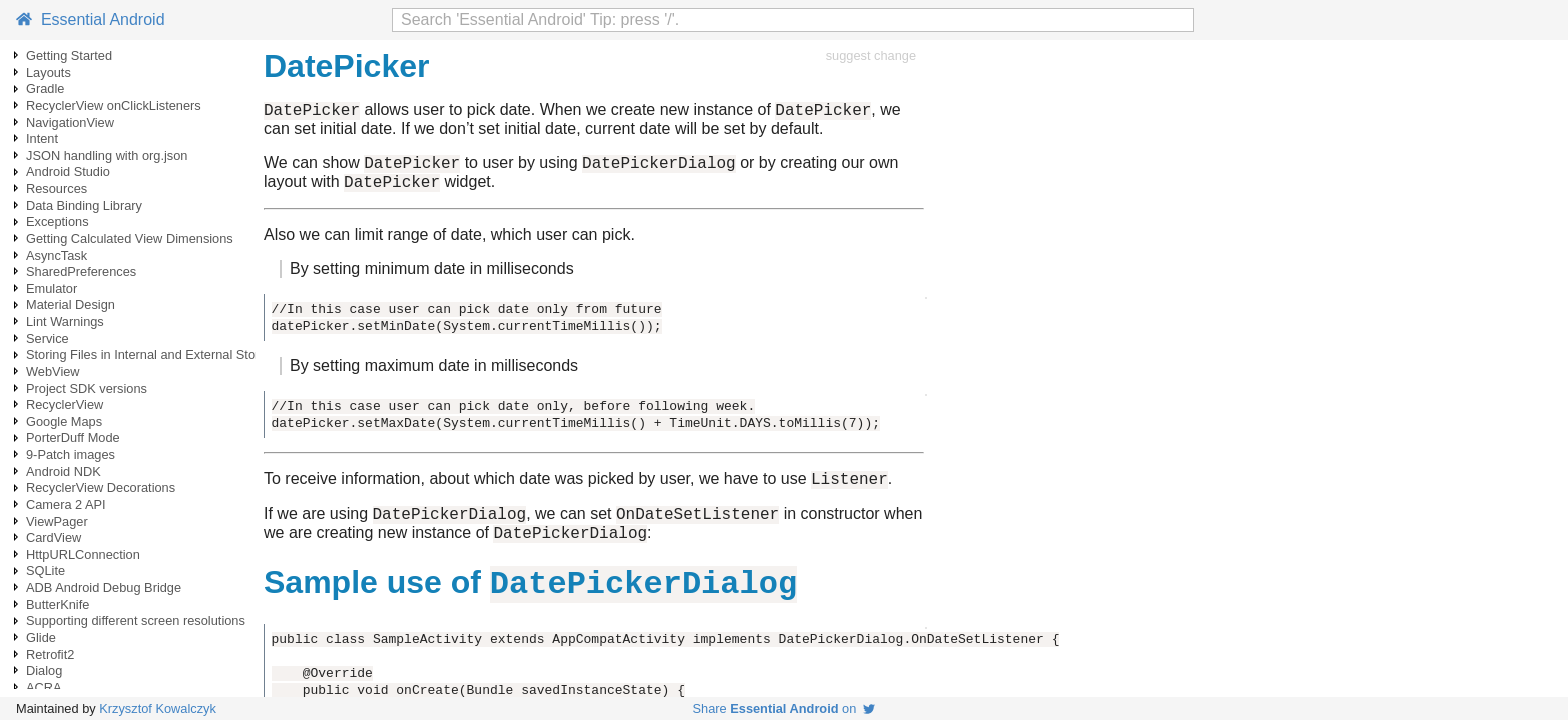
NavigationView (70, 122)
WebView (53, 371)
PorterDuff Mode (73, 437)
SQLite (45, 570)
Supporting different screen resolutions (135, 620)
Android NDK (63, 471)
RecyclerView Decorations (100, 487)
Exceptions (57, 221)
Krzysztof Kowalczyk (157, 708)
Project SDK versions (86, 388)
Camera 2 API (66, 504)
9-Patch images (70, 454)
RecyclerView (64, 404)
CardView (53, 537)
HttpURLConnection (83, 554)
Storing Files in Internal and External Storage (153, 354)
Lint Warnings (65, 321)
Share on (784, 708)
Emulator (51, 288)
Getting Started (69, 55)
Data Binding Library (84, 205)
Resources (56, 188)
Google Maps (64, 421)
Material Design (70, 304)
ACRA (44, 687)
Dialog (44, 670)
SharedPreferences (81, 271)
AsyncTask (56, 255)
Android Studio (68, 171)
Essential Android (90, 19)
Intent (42, 138)
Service (47, 338)
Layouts (48, 72)
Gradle (45, 88)
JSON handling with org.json (106, 155)
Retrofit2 (50, 654)
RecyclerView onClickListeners (113, 105)
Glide (41, 637)
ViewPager (57, 521)
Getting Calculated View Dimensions (129, 238)
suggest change (871, 55)
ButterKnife (57, 604)
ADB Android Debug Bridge (103, 587)
